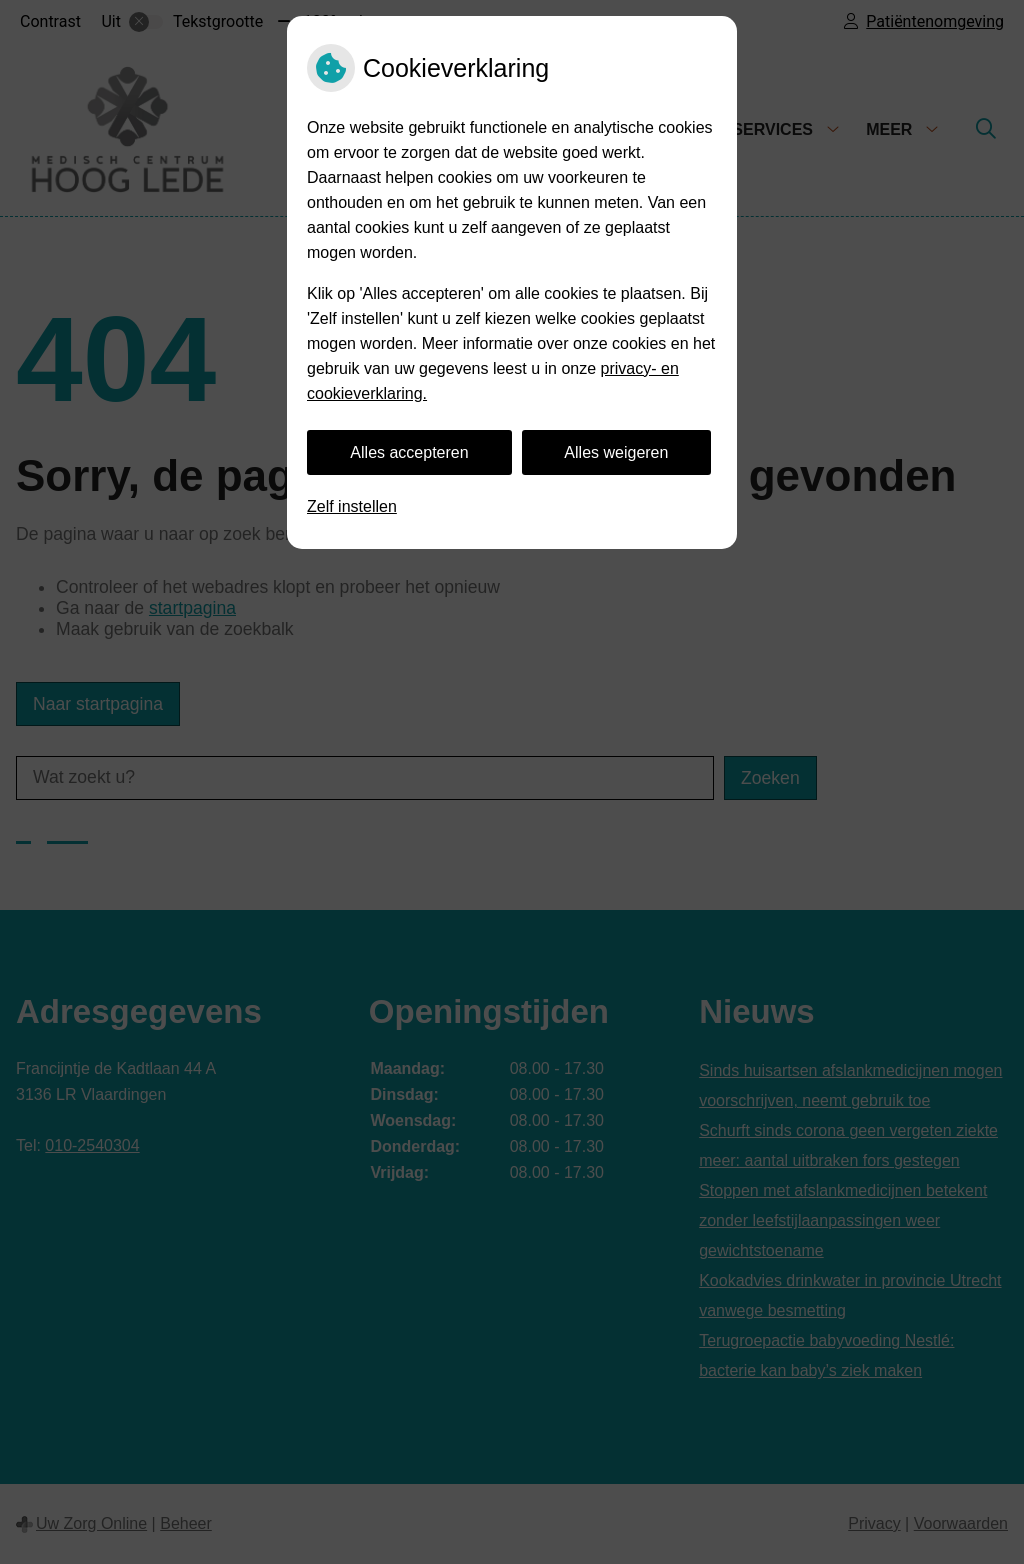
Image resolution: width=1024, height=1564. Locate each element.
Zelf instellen (352, 506)
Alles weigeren (616, 452)
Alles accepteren (409, 452)
